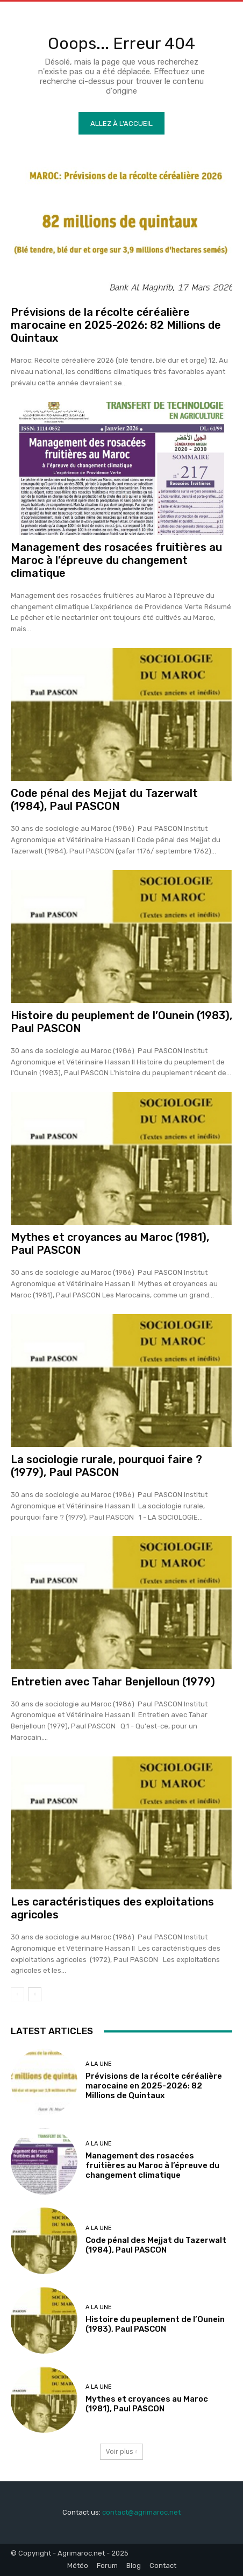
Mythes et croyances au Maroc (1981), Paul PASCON (146, 2403)
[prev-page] (17, 1994)
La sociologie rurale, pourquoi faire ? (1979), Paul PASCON (106, 1466)
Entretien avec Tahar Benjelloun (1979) (113, 1681)
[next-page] (34, 1994)
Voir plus (122, 2451)
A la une (98, 2064)
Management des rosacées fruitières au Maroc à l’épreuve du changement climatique (116, 560)
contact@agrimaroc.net (141, 2512)
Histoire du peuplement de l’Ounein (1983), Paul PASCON (155, 2324)
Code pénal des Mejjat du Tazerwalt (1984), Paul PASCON (104, 800)
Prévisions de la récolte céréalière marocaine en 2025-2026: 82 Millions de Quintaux (116, 325)
